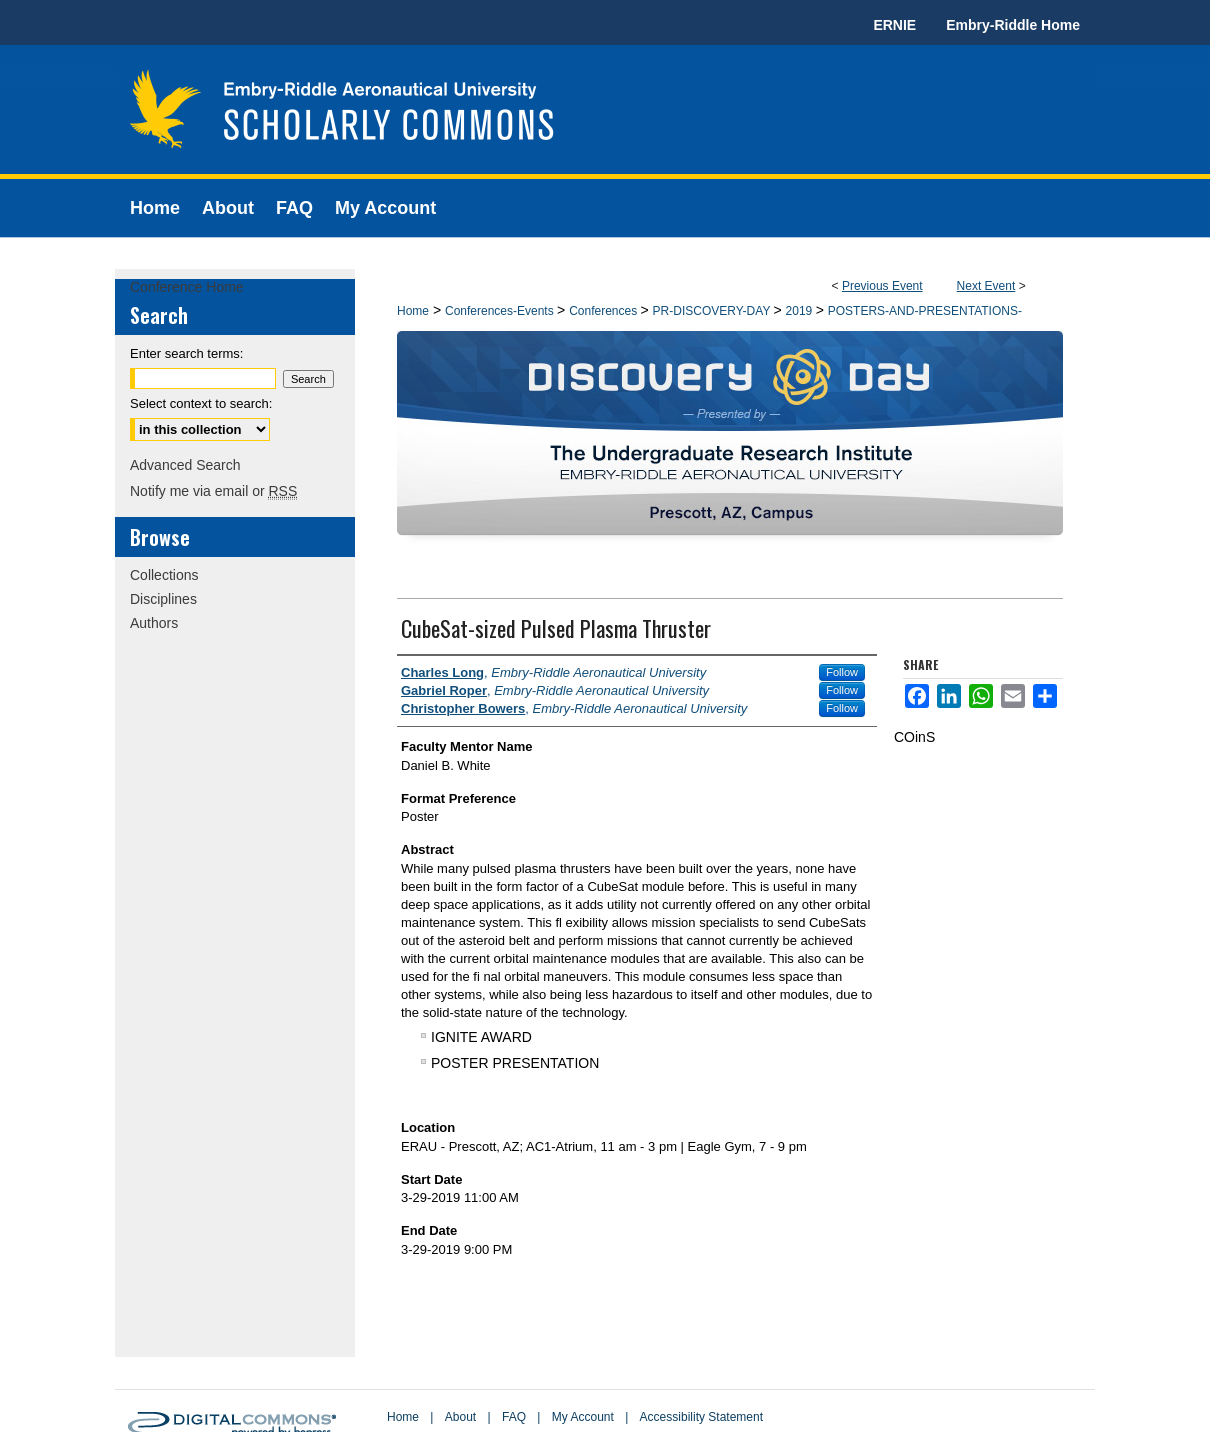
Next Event (986, 286)
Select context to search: (201, 403)
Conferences (604, 311)
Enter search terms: (186, 353)
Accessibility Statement (701, 1417)
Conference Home (187, 287)
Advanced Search (185, 465)
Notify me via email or (213, 491)
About (460, 1417)
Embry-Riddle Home (1013, 25)
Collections (164, 575)
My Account (583, 1417)
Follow (842, 672)
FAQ (514, 1417)
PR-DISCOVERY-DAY (713, 311)
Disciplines (163, 599)
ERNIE (894, 25)
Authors (154, 623)
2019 (801, 311)
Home (413, 311)
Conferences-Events (501, 311)
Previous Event (882, 286)
